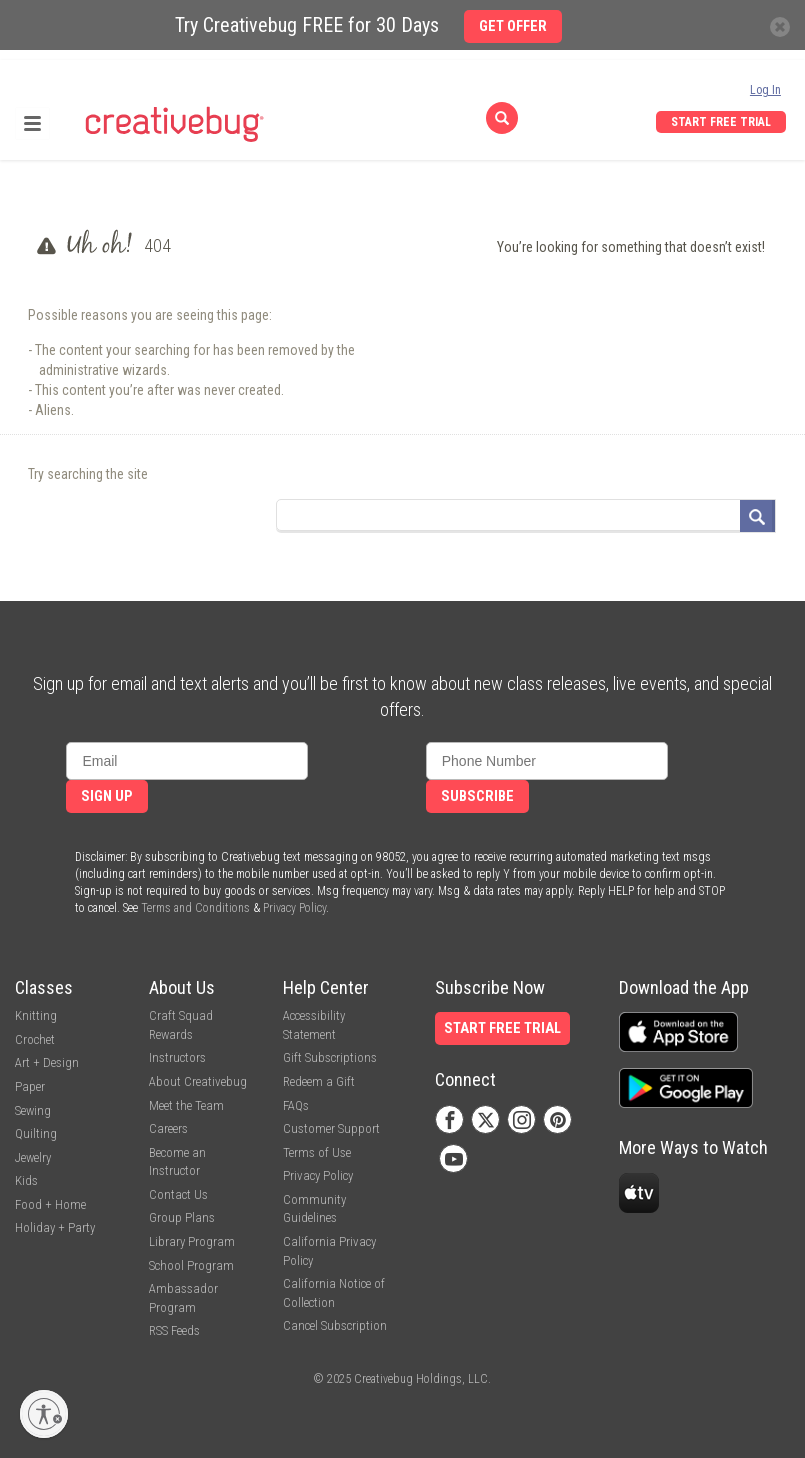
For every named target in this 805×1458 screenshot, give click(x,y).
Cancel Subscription (335, 1325)
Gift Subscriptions (330, 1057)
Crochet (35, 1039)
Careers (168, 1128)
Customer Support (331, 1128)
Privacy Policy (294, 908)
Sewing (33, 1110)
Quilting (36, 1133)
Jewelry (33, 1157)
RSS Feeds (174, 1330)
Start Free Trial (721, 122)
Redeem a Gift (319, 1081)
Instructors (177, 1057)
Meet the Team (186, 1105)
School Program (191, 1265)
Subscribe (477, 796)
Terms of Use (317, 1152)
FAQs (296, 1105)
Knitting (36, 1015)
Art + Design (47, 1062)
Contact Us (178, 1194)
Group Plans (182, 1217)
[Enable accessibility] (44, 1414)
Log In (765, 90)
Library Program (192, 1241)
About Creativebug (198, 1081)
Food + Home (50, 1204)
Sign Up (107, 796)
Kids (26, 1180)
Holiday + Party (55, 1227)
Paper (30, 1086)
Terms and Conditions (195, 908)
